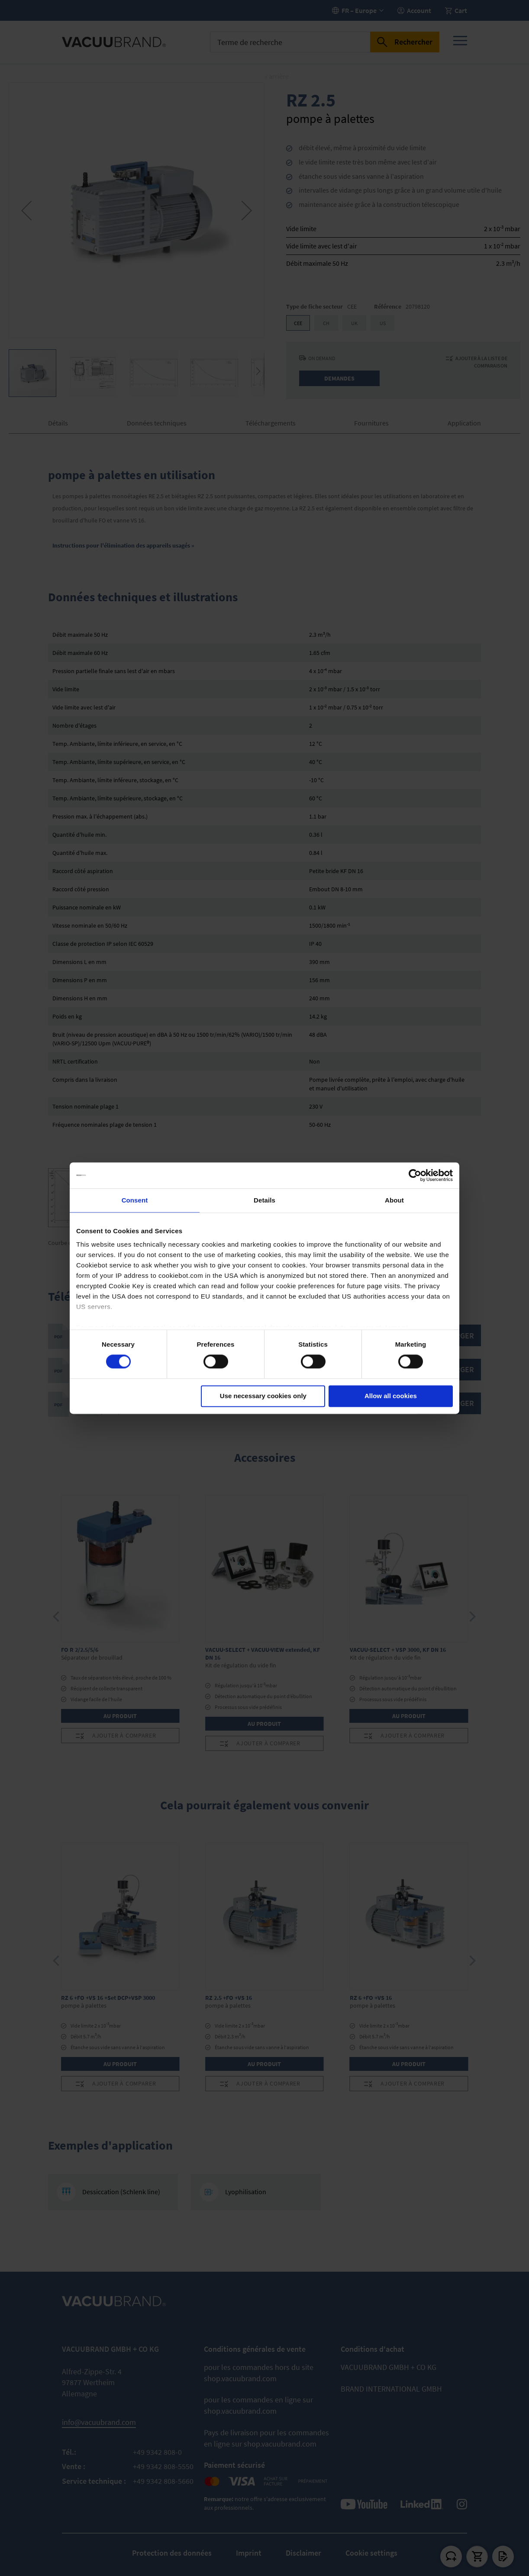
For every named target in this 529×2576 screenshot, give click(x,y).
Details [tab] (264, 1200)
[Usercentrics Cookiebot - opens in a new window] (415, 1175)
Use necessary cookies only (263, 1395)
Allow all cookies (390, 1395)
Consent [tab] (135, 1200)
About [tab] (394, 1200)
